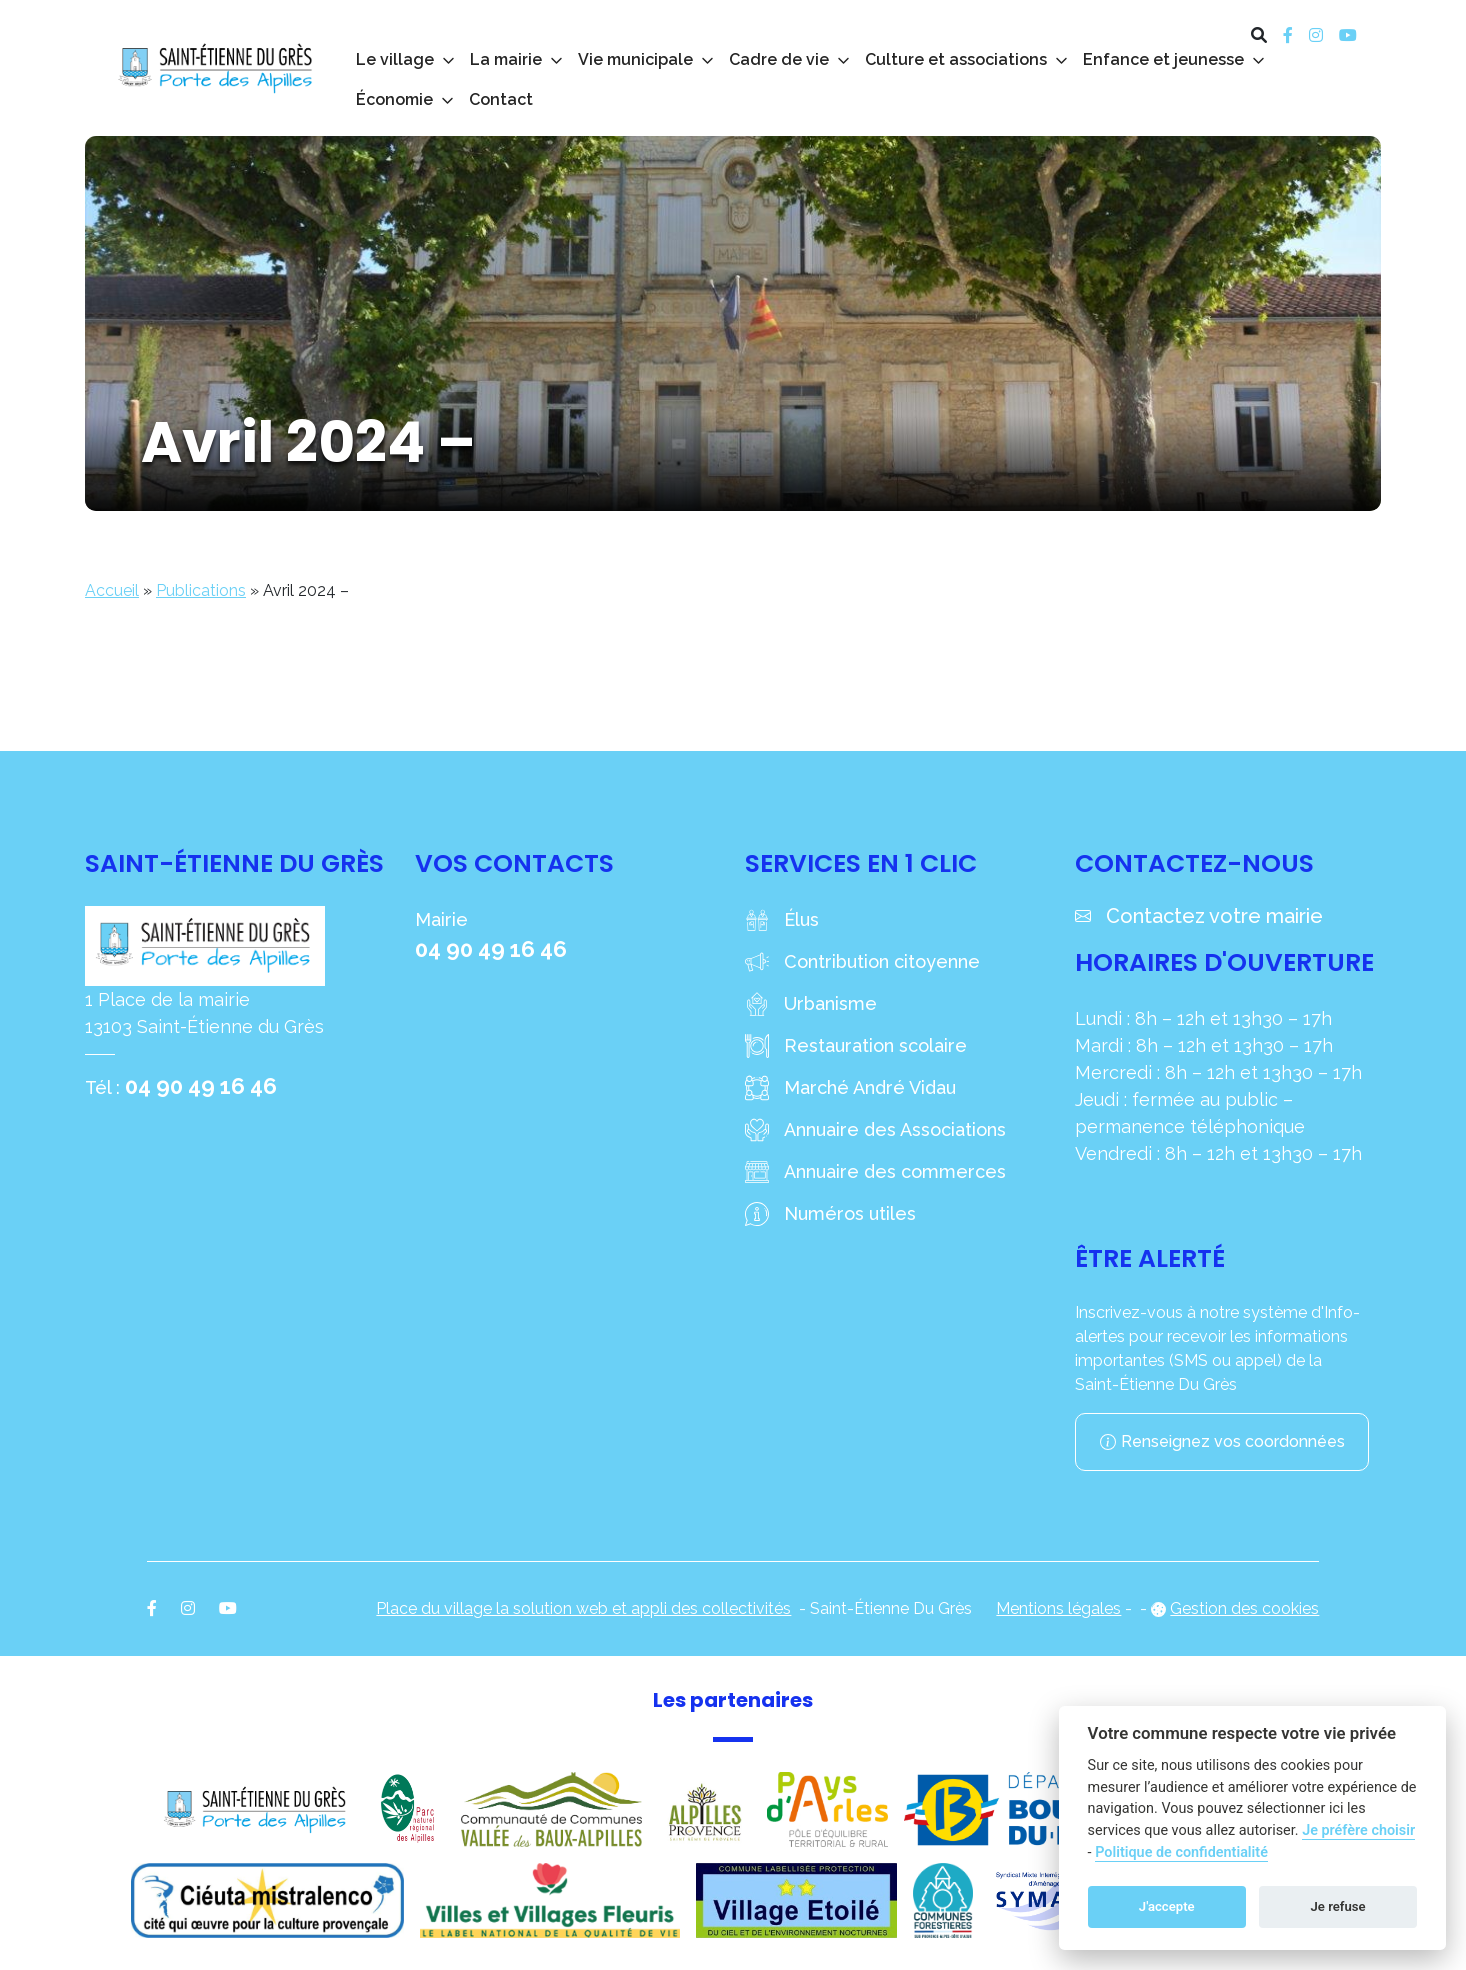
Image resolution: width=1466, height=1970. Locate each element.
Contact (501, 99)
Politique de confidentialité (1181, 1852)
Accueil (112, 590)
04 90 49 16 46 (201, 1086)
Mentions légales (1058, 1608)
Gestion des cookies (1244, 1608)
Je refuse (1338, 1906)
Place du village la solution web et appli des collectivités (583, 1608)
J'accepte (1167, 1906)
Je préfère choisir (1358, 1830)
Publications (201, 590)
